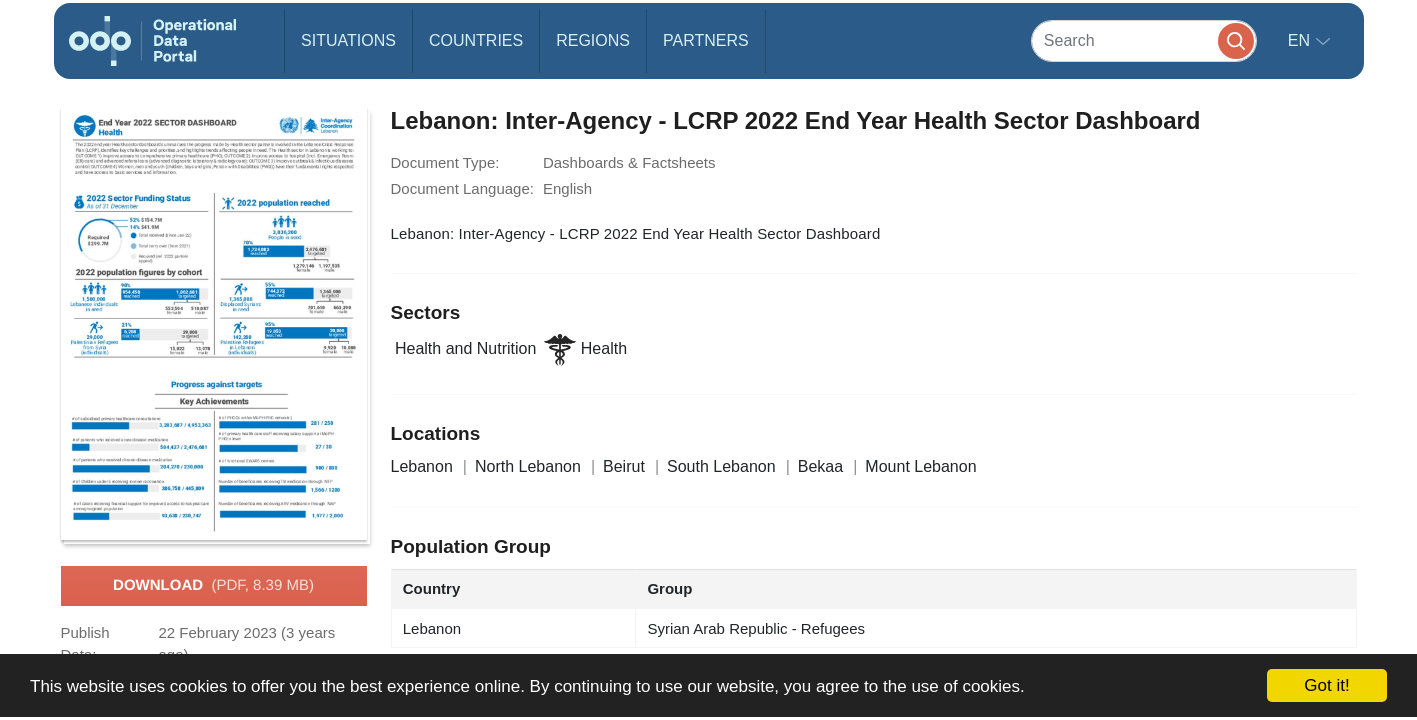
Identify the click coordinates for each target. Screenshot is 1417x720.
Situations (348, 40)
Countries (476, 40)
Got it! (1326, 685)
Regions (593, 40)
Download (213, 586)
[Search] (1144, 40)
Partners (706, 40)
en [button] (1301, 40)
